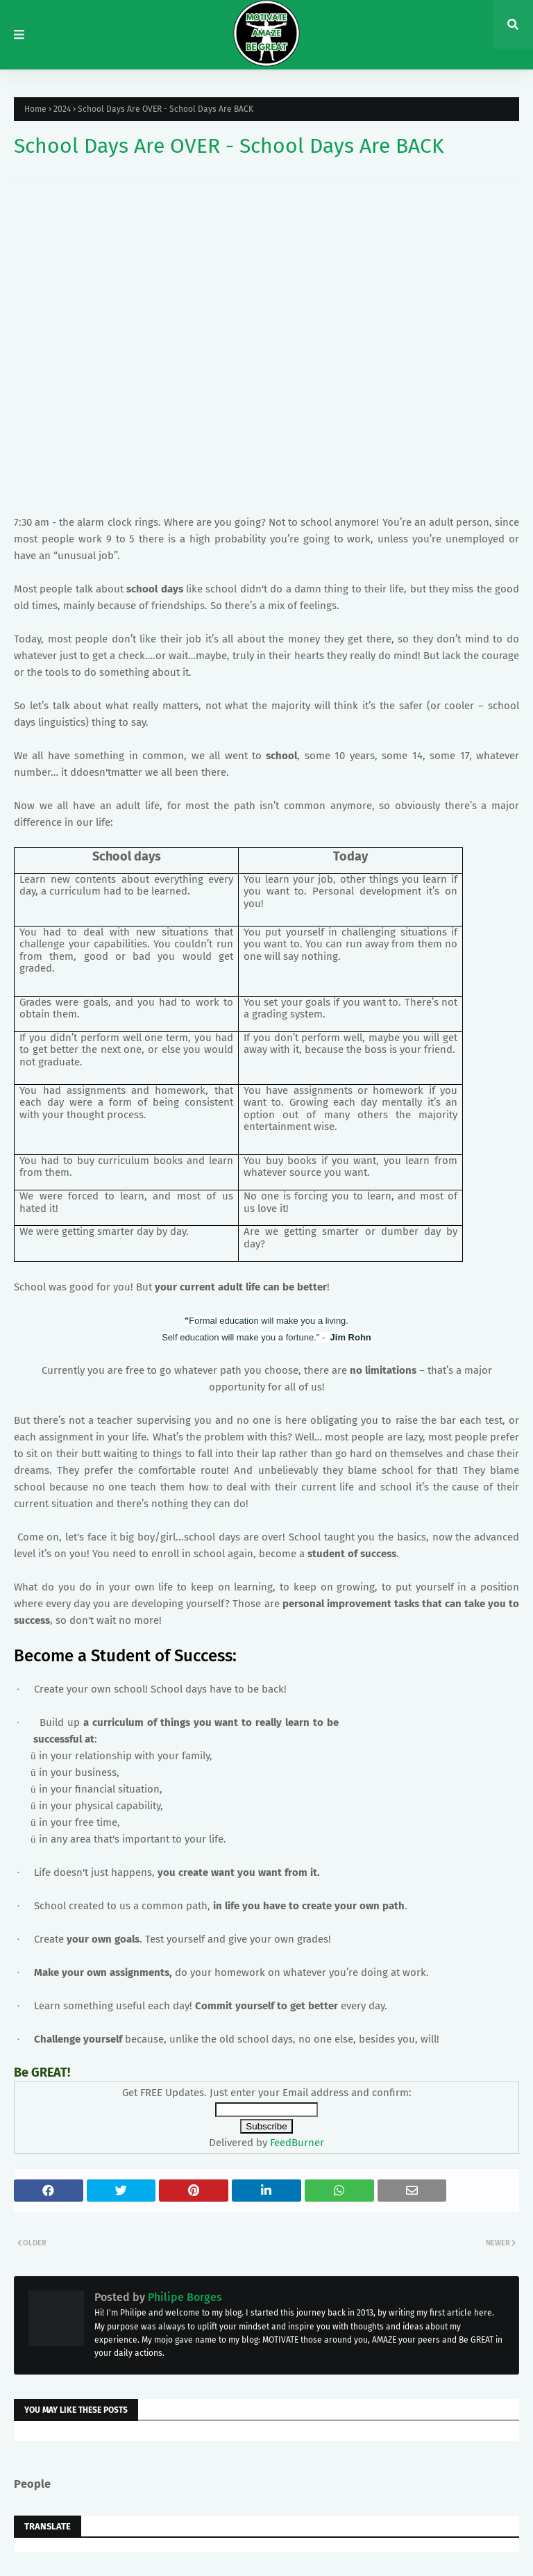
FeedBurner (297, 2142)
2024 (62, 109)
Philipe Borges (183, 2297)
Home (35, 109)
